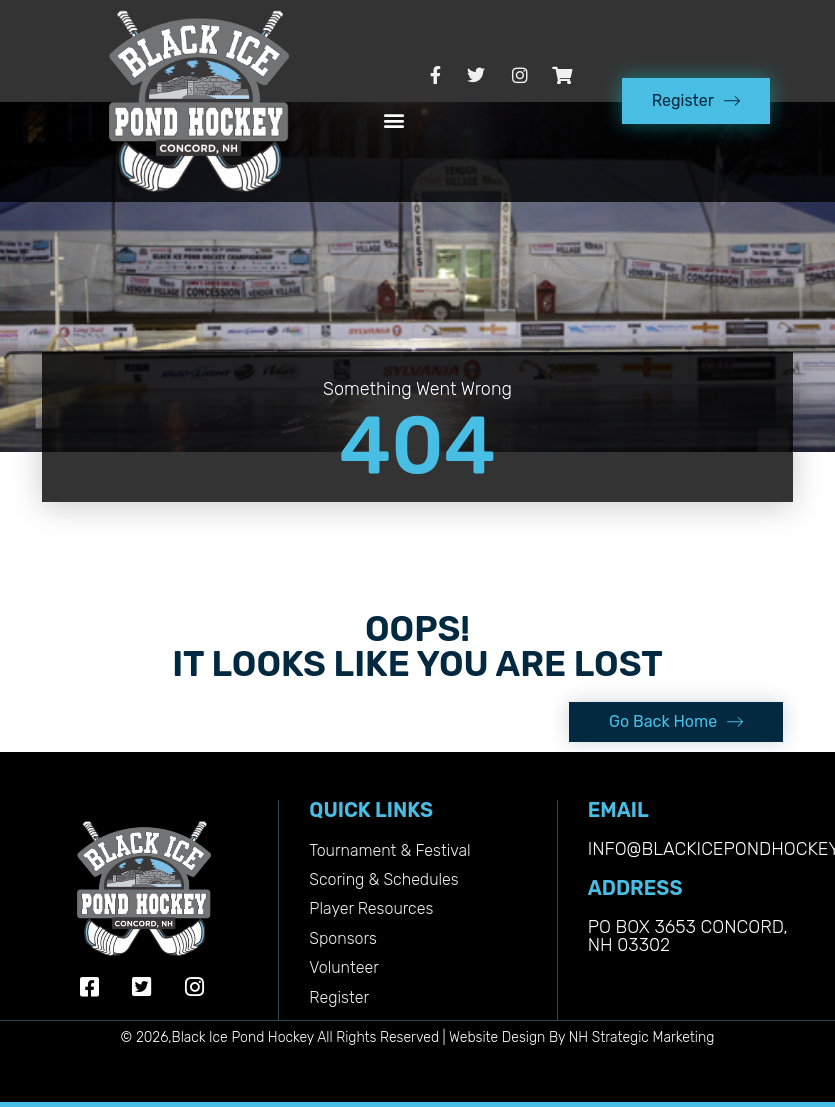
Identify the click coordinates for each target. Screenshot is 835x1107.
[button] (394, 120)
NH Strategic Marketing (642, 1037)
